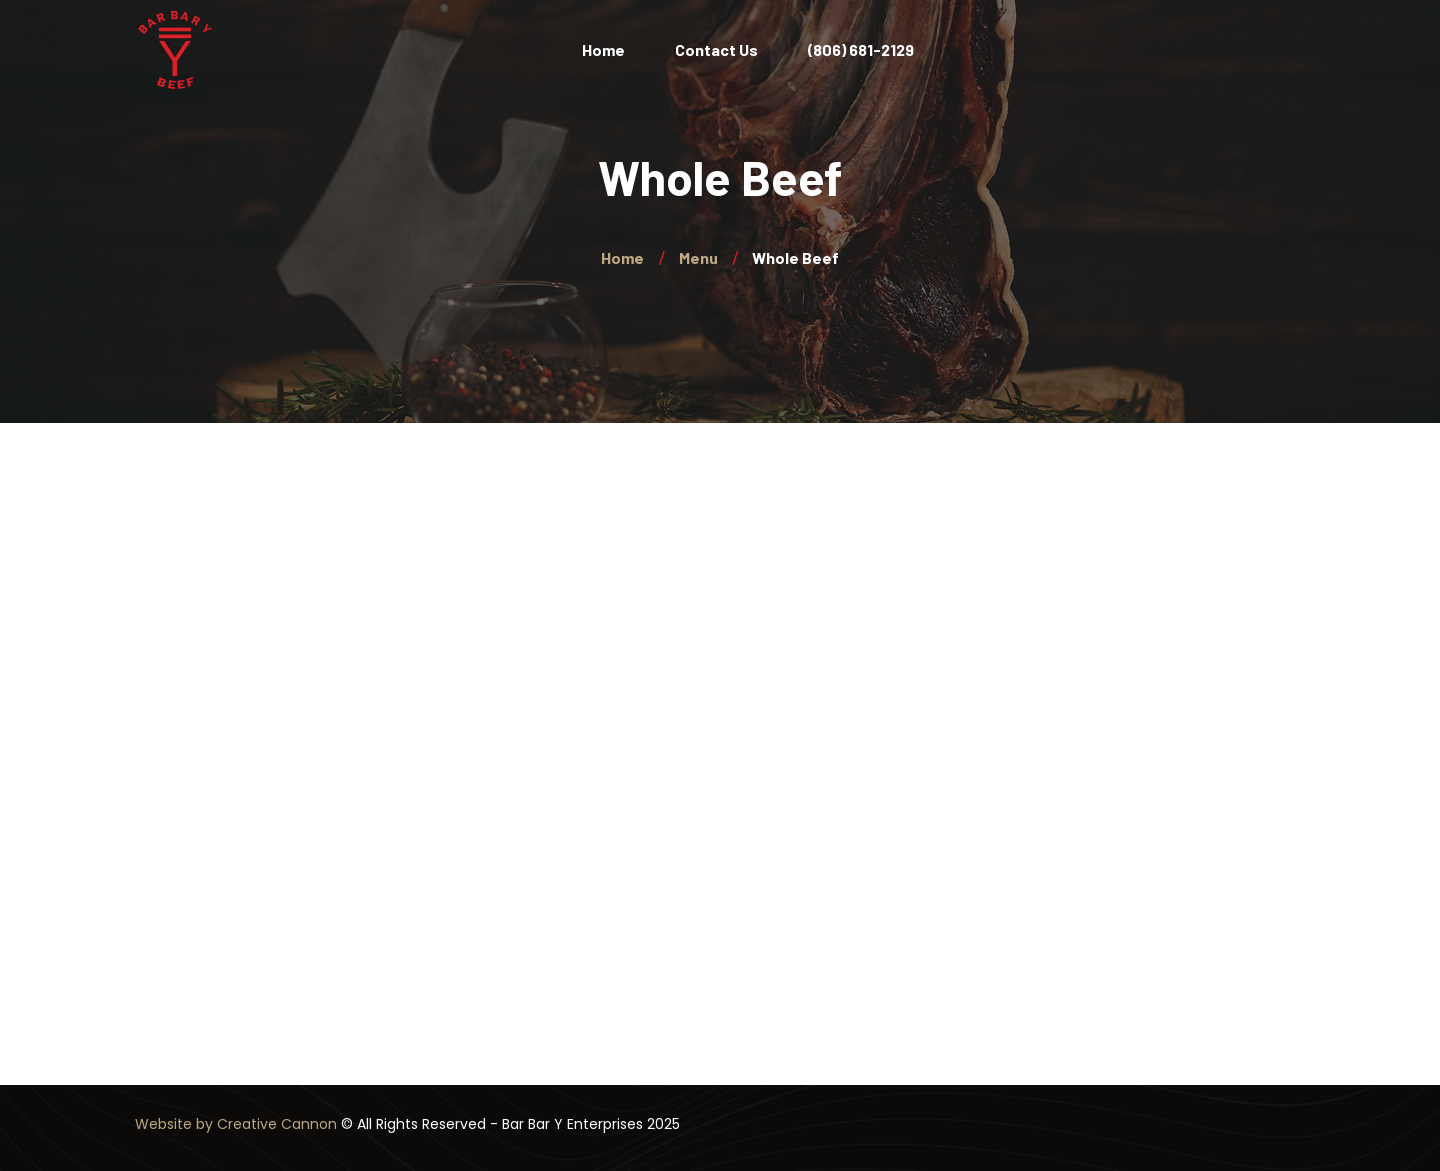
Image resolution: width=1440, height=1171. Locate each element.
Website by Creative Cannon (236, 1124)
